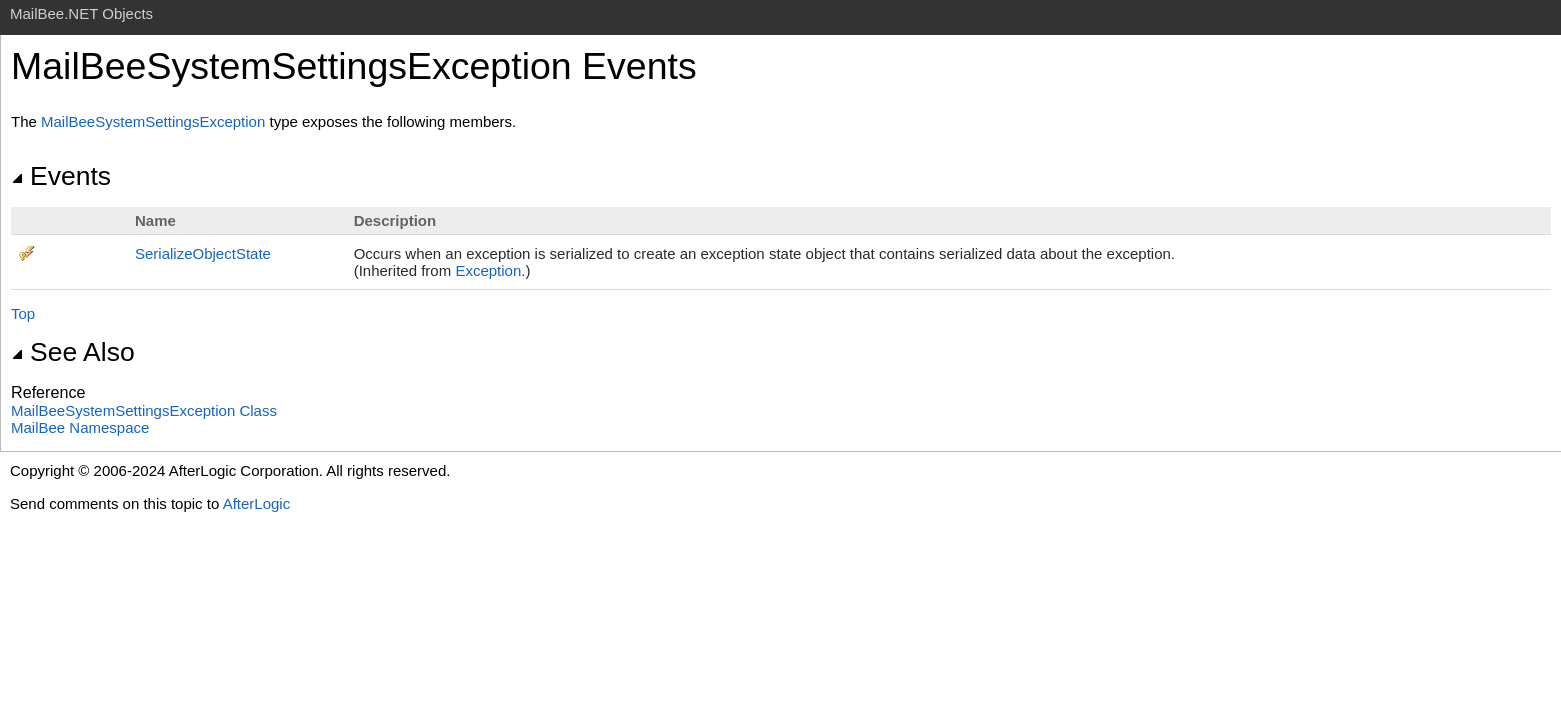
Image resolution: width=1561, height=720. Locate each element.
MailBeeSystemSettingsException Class (144, 410)
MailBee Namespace (80, 427)
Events (61, 176)
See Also (73, 352)
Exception (488, 270)
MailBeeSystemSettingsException (153, 121)
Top (23, 313)
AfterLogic (257, 503)
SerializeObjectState (203, 253)
